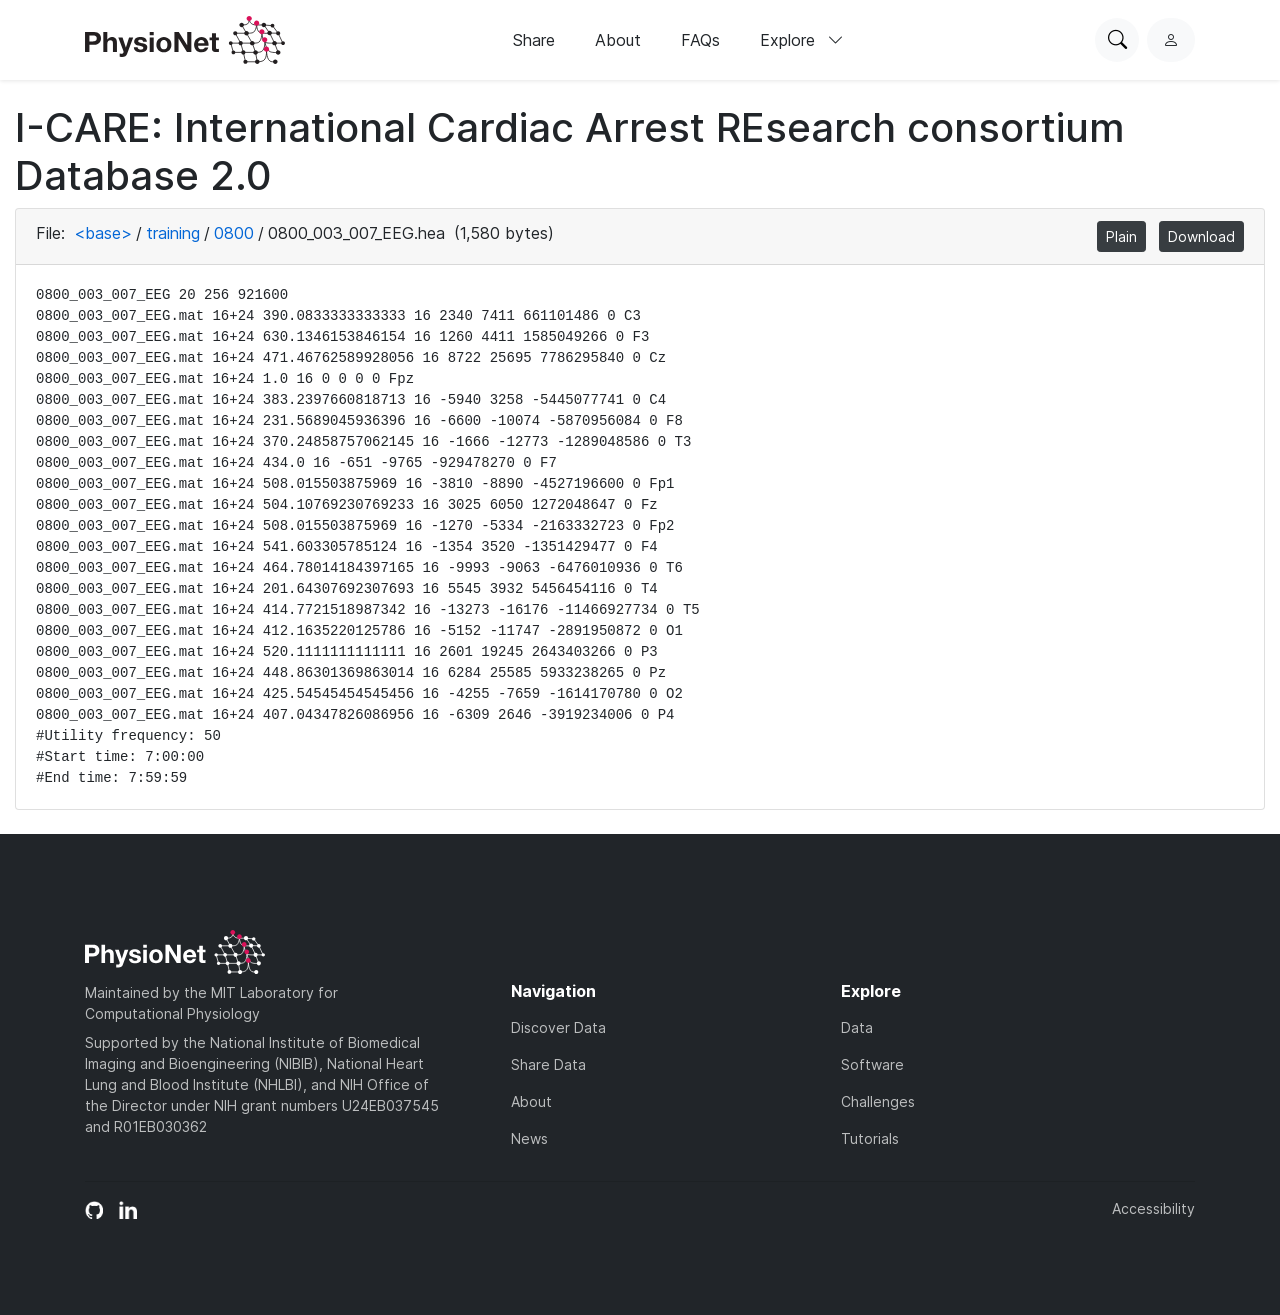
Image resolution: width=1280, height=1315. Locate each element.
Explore (802, 40)
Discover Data (558, 1027)
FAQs (700, 40)
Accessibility (1153, 1208)
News (529, 1138)
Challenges (878, 1101)
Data (857, 1027)
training (173, 233)
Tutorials (870, 1138)
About (618, 40)
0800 (234, 233)
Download (1201, 236)
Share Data (548, 1064)
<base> (103, 233)
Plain (1121, 236)
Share (534, 40)
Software (872, 1064)
